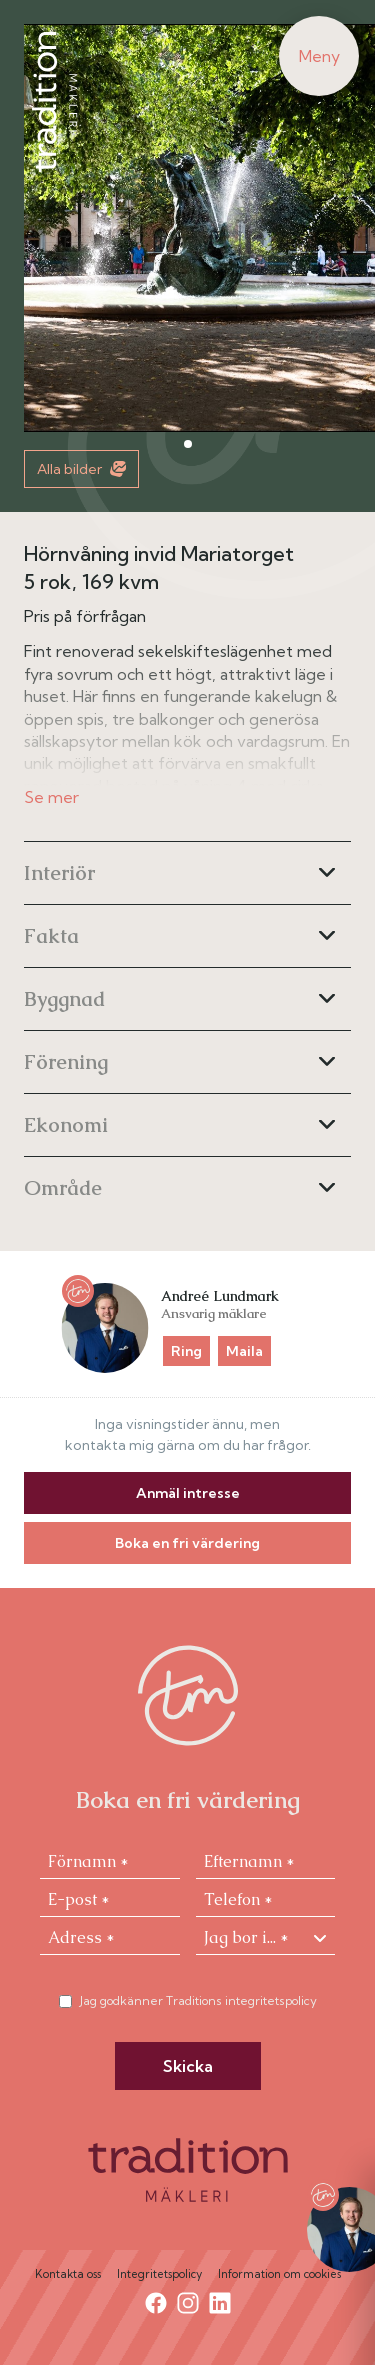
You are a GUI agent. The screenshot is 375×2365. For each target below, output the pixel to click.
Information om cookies (279, 2274)
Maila (244, 1351)
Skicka (188, 2066)
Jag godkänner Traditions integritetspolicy (198, 2000)
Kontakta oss (68, 2274)
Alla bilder (81, 469)
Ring (186, 1351)
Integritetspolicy (159, 2274)
